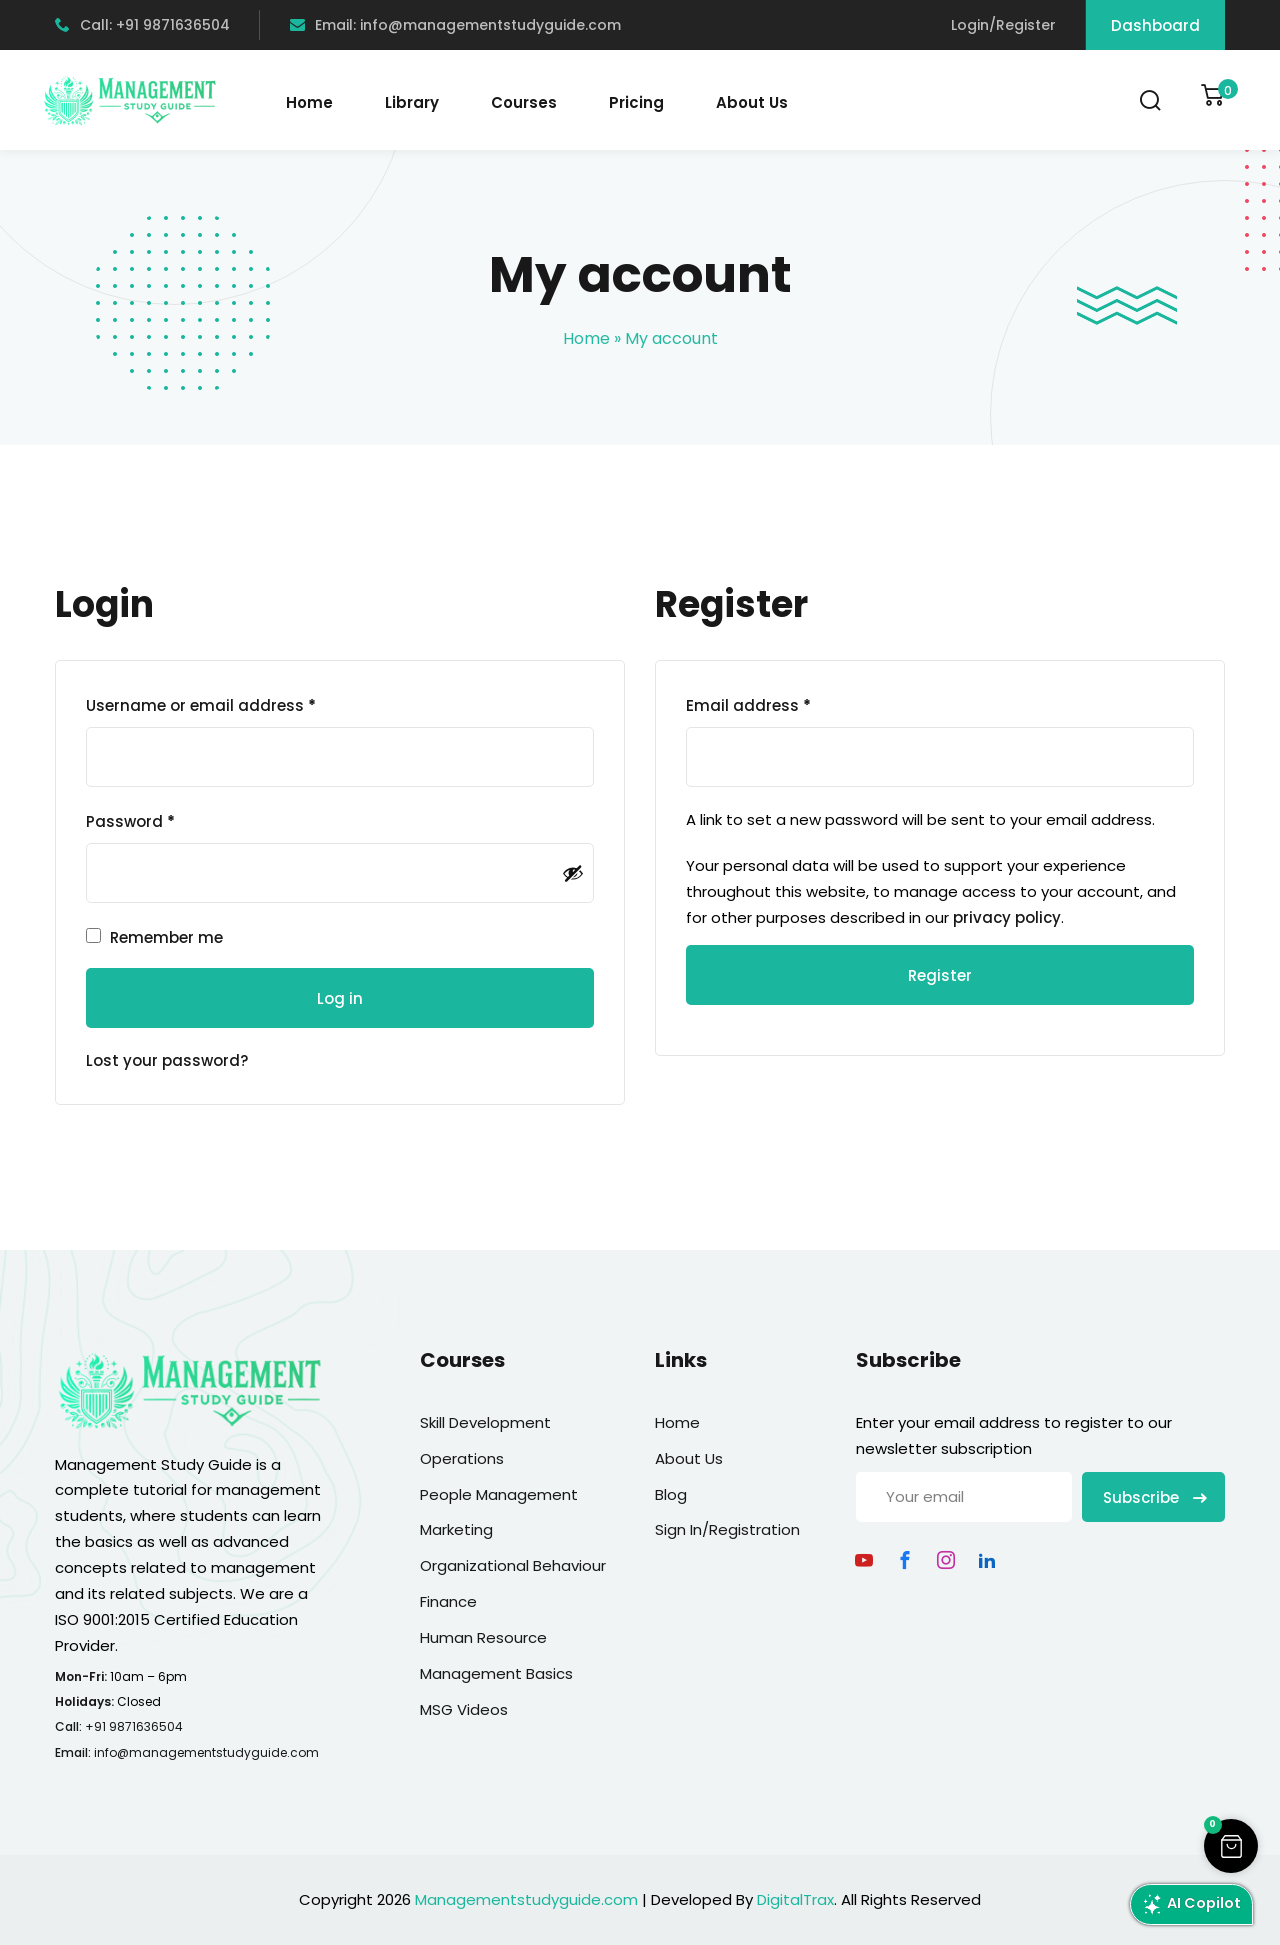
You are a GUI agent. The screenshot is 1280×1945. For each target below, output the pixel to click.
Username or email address (201, 706)
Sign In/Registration (727, 1529)
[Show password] (573, 873)
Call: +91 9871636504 (142, 25)
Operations (462, 1458)
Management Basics (496, 1673)
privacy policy (1007, 917)
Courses (524, 102)
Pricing (636, 102)
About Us (752, 102)
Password (130, 822)
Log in (340, 998)
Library (412, 102)
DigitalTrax (795, 1899)
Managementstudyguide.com (526, 1899)
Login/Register (1003, 25)
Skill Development (485, 1422)
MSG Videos (464, 1709)
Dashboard (1155, 25)
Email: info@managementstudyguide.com (455, 25)
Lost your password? (167, 1060)
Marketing (456, 1529)
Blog (671, 1494)
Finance (448, 1601)
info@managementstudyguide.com (206, 1752)
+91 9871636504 (134, 1726)
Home (309, 102)
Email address (748, 706)
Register (940, 975)
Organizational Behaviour (513, 1565)
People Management (499, 1494)
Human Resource (483, 1637)
